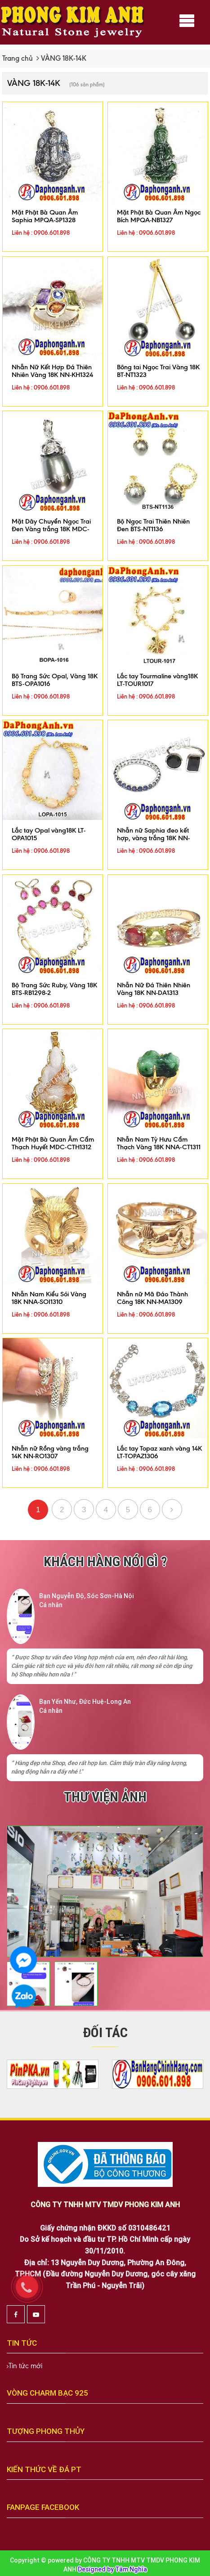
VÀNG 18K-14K (63, 58)
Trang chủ (17, 58)
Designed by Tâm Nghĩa (112, 2569)
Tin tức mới (25, 2365)
